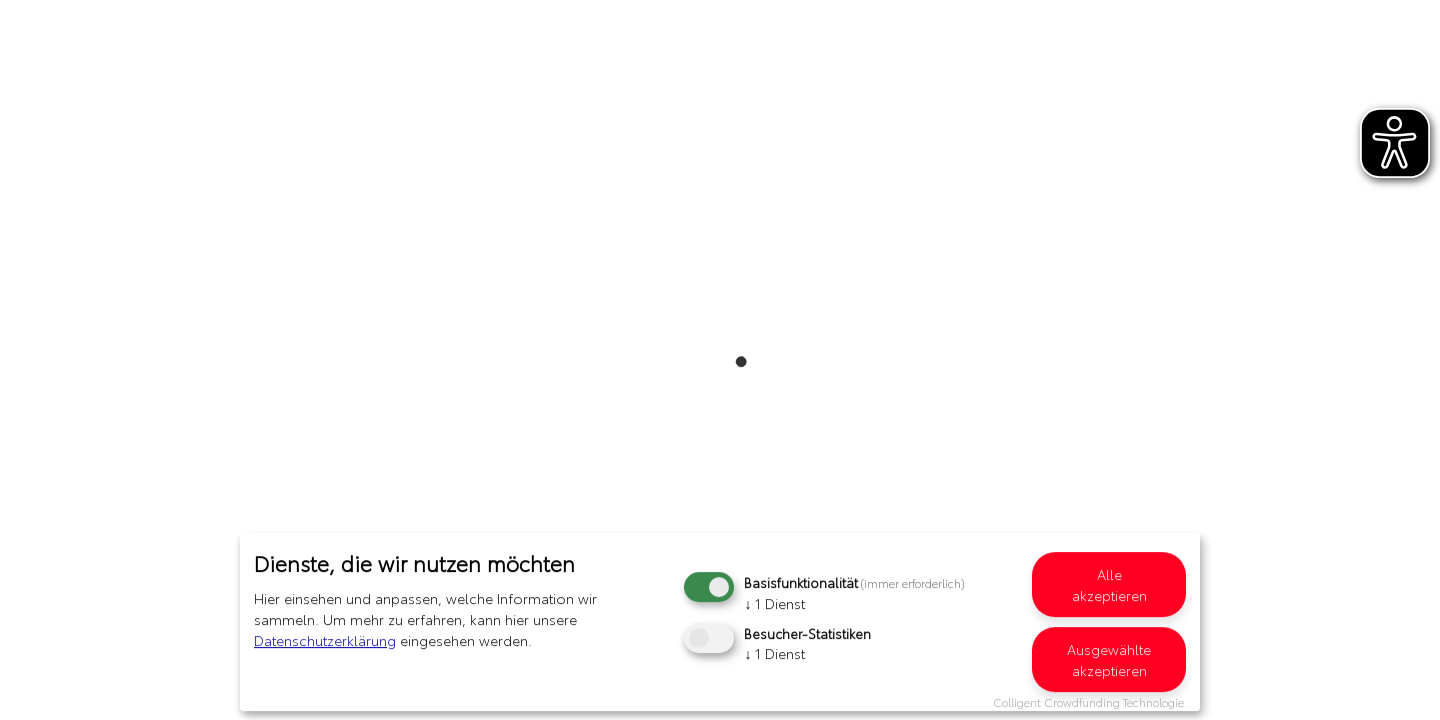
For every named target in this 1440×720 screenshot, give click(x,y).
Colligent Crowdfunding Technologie (1088, 702)
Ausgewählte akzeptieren (1109, 659)
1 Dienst (774, 603)
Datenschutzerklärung (325, 640)
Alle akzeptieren (1109, 584)
